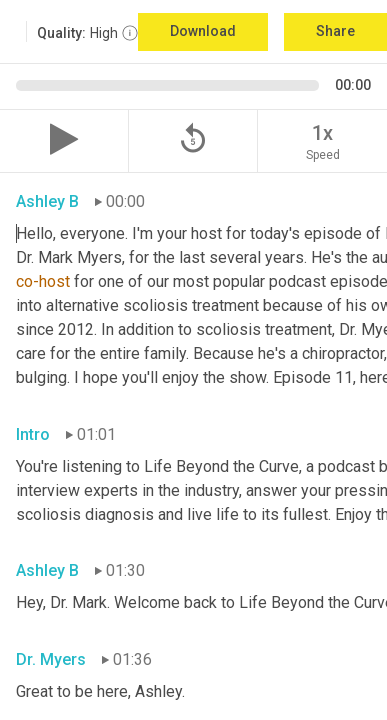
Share (335, 31)
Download (203, 31)
